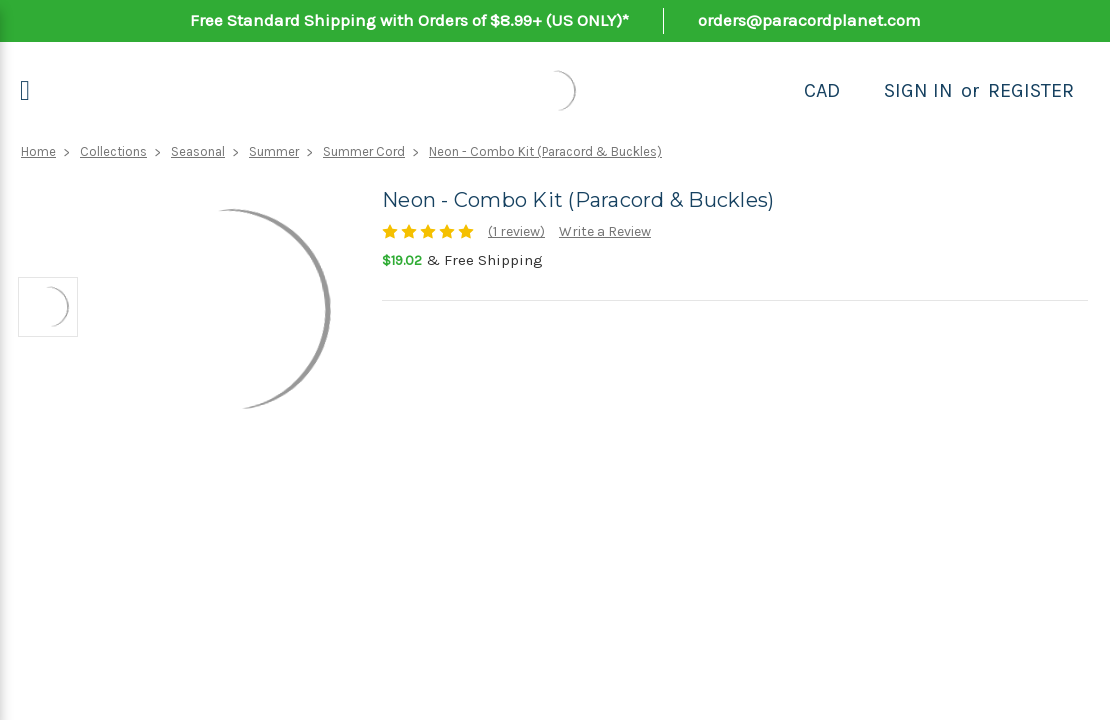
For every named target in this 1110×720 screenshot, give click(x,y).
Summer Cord (364, 151)
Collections (113, 151)
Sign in (918, 90)
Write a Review (605, 231)
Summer (274, 151)
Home (38, 151)
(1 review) (516, 231)
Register (1031, 90)
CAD (822, 90)
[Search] (862, 91)
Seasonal (198, 151)
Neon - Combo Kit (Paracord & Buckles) (545, 151)
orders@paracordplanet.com (809, 20)
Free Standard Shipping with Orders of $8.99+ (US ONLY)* (409, 20)
